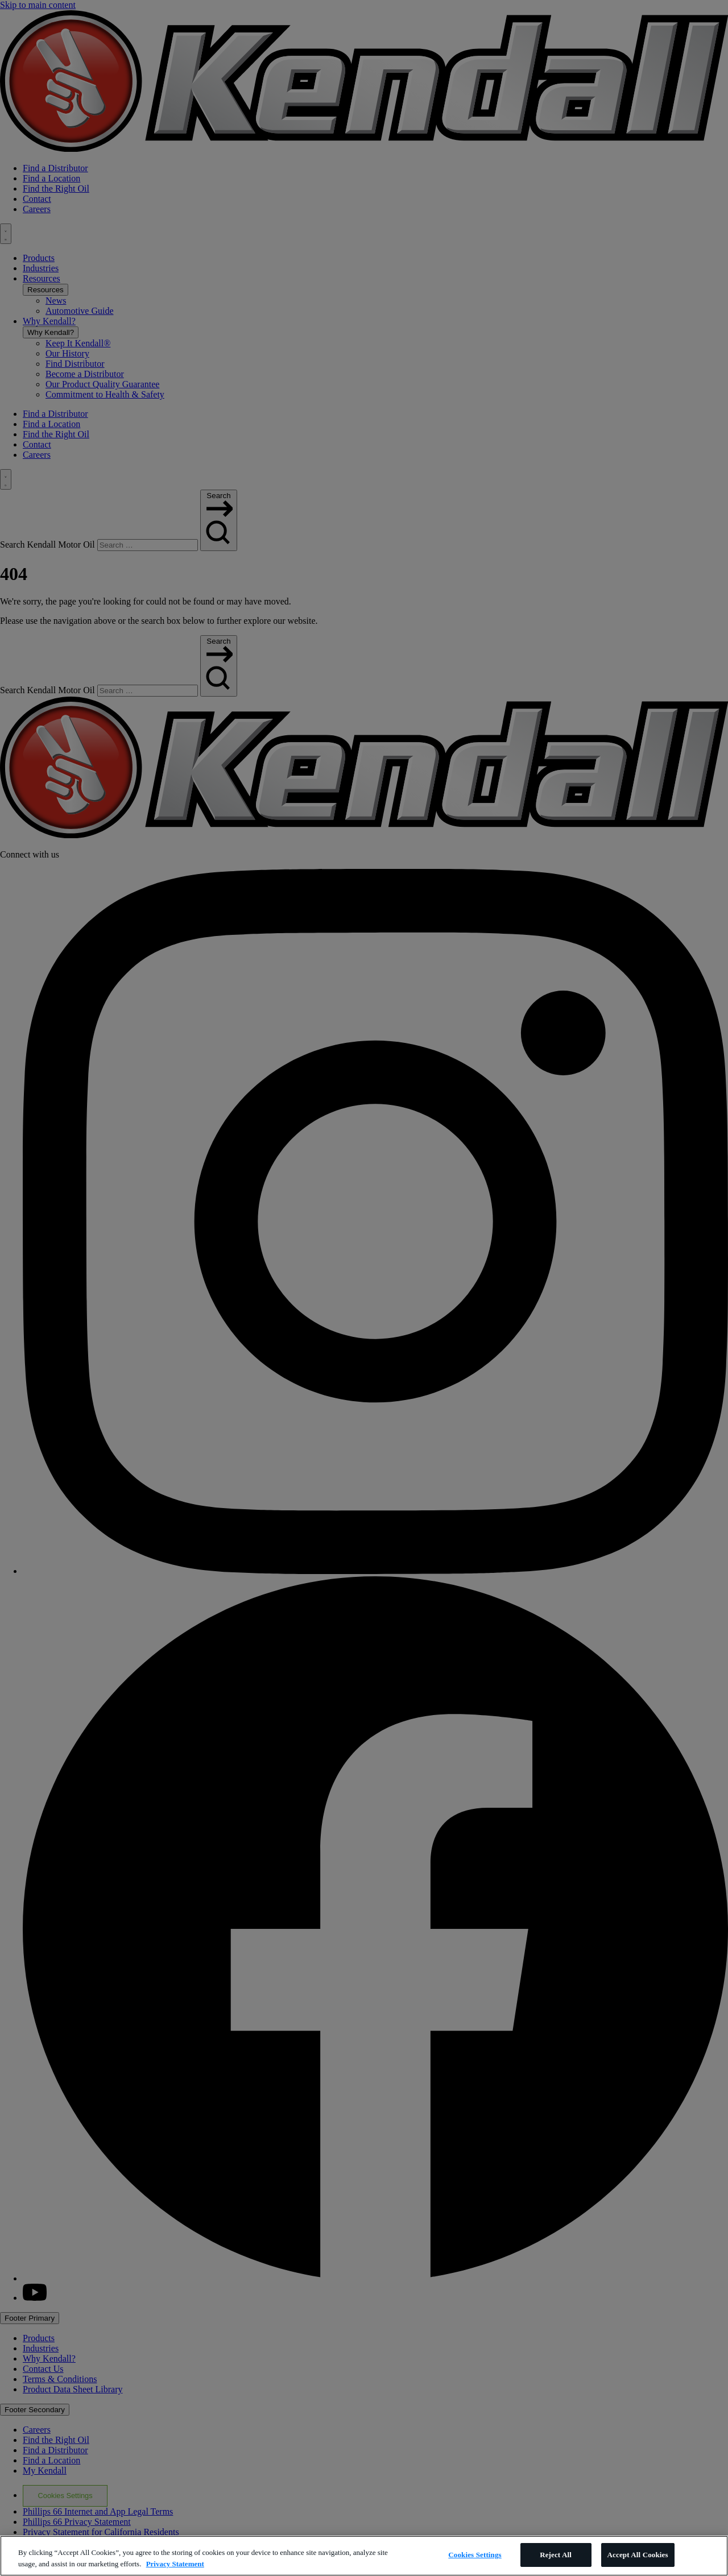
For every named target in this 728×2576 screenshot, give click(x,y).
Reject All (556, 2554)
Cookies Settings (474, 2554)
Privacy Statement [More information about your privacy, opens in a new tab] (175, 2564)
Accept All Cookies (637, 2554)
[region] (364, 2556)
